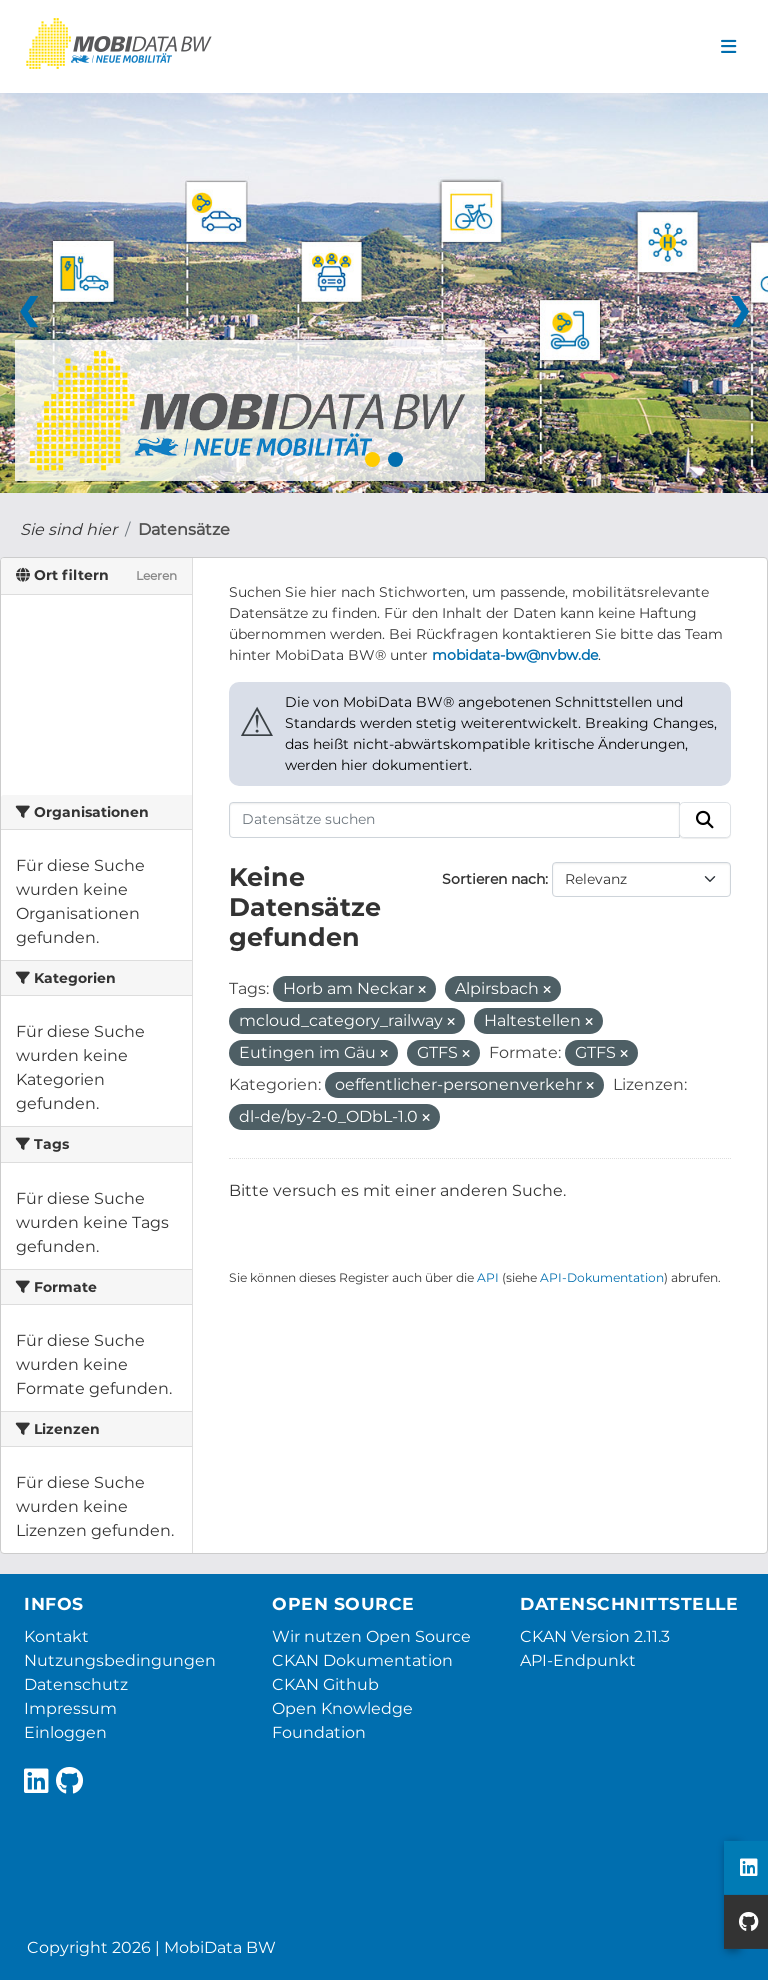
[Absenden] (705, 820)
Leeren (156, 575)
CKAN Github (325, 1684)
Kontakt (56, 1636)
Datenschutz (76, 1684)
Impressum (70, 1708)
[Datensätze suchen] (455, 820)
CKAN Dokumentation (362, 1660)
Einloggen (65, 1732)
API (488, 1277)
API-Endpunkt (578, 1660)
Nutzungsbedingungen (120, 1660)
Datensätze (184, 529)
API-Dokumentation (602, 1277)
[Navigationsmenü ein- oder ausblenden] (728, 47)
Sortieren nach (493, 879)
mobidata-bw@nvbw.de (515, 655)
